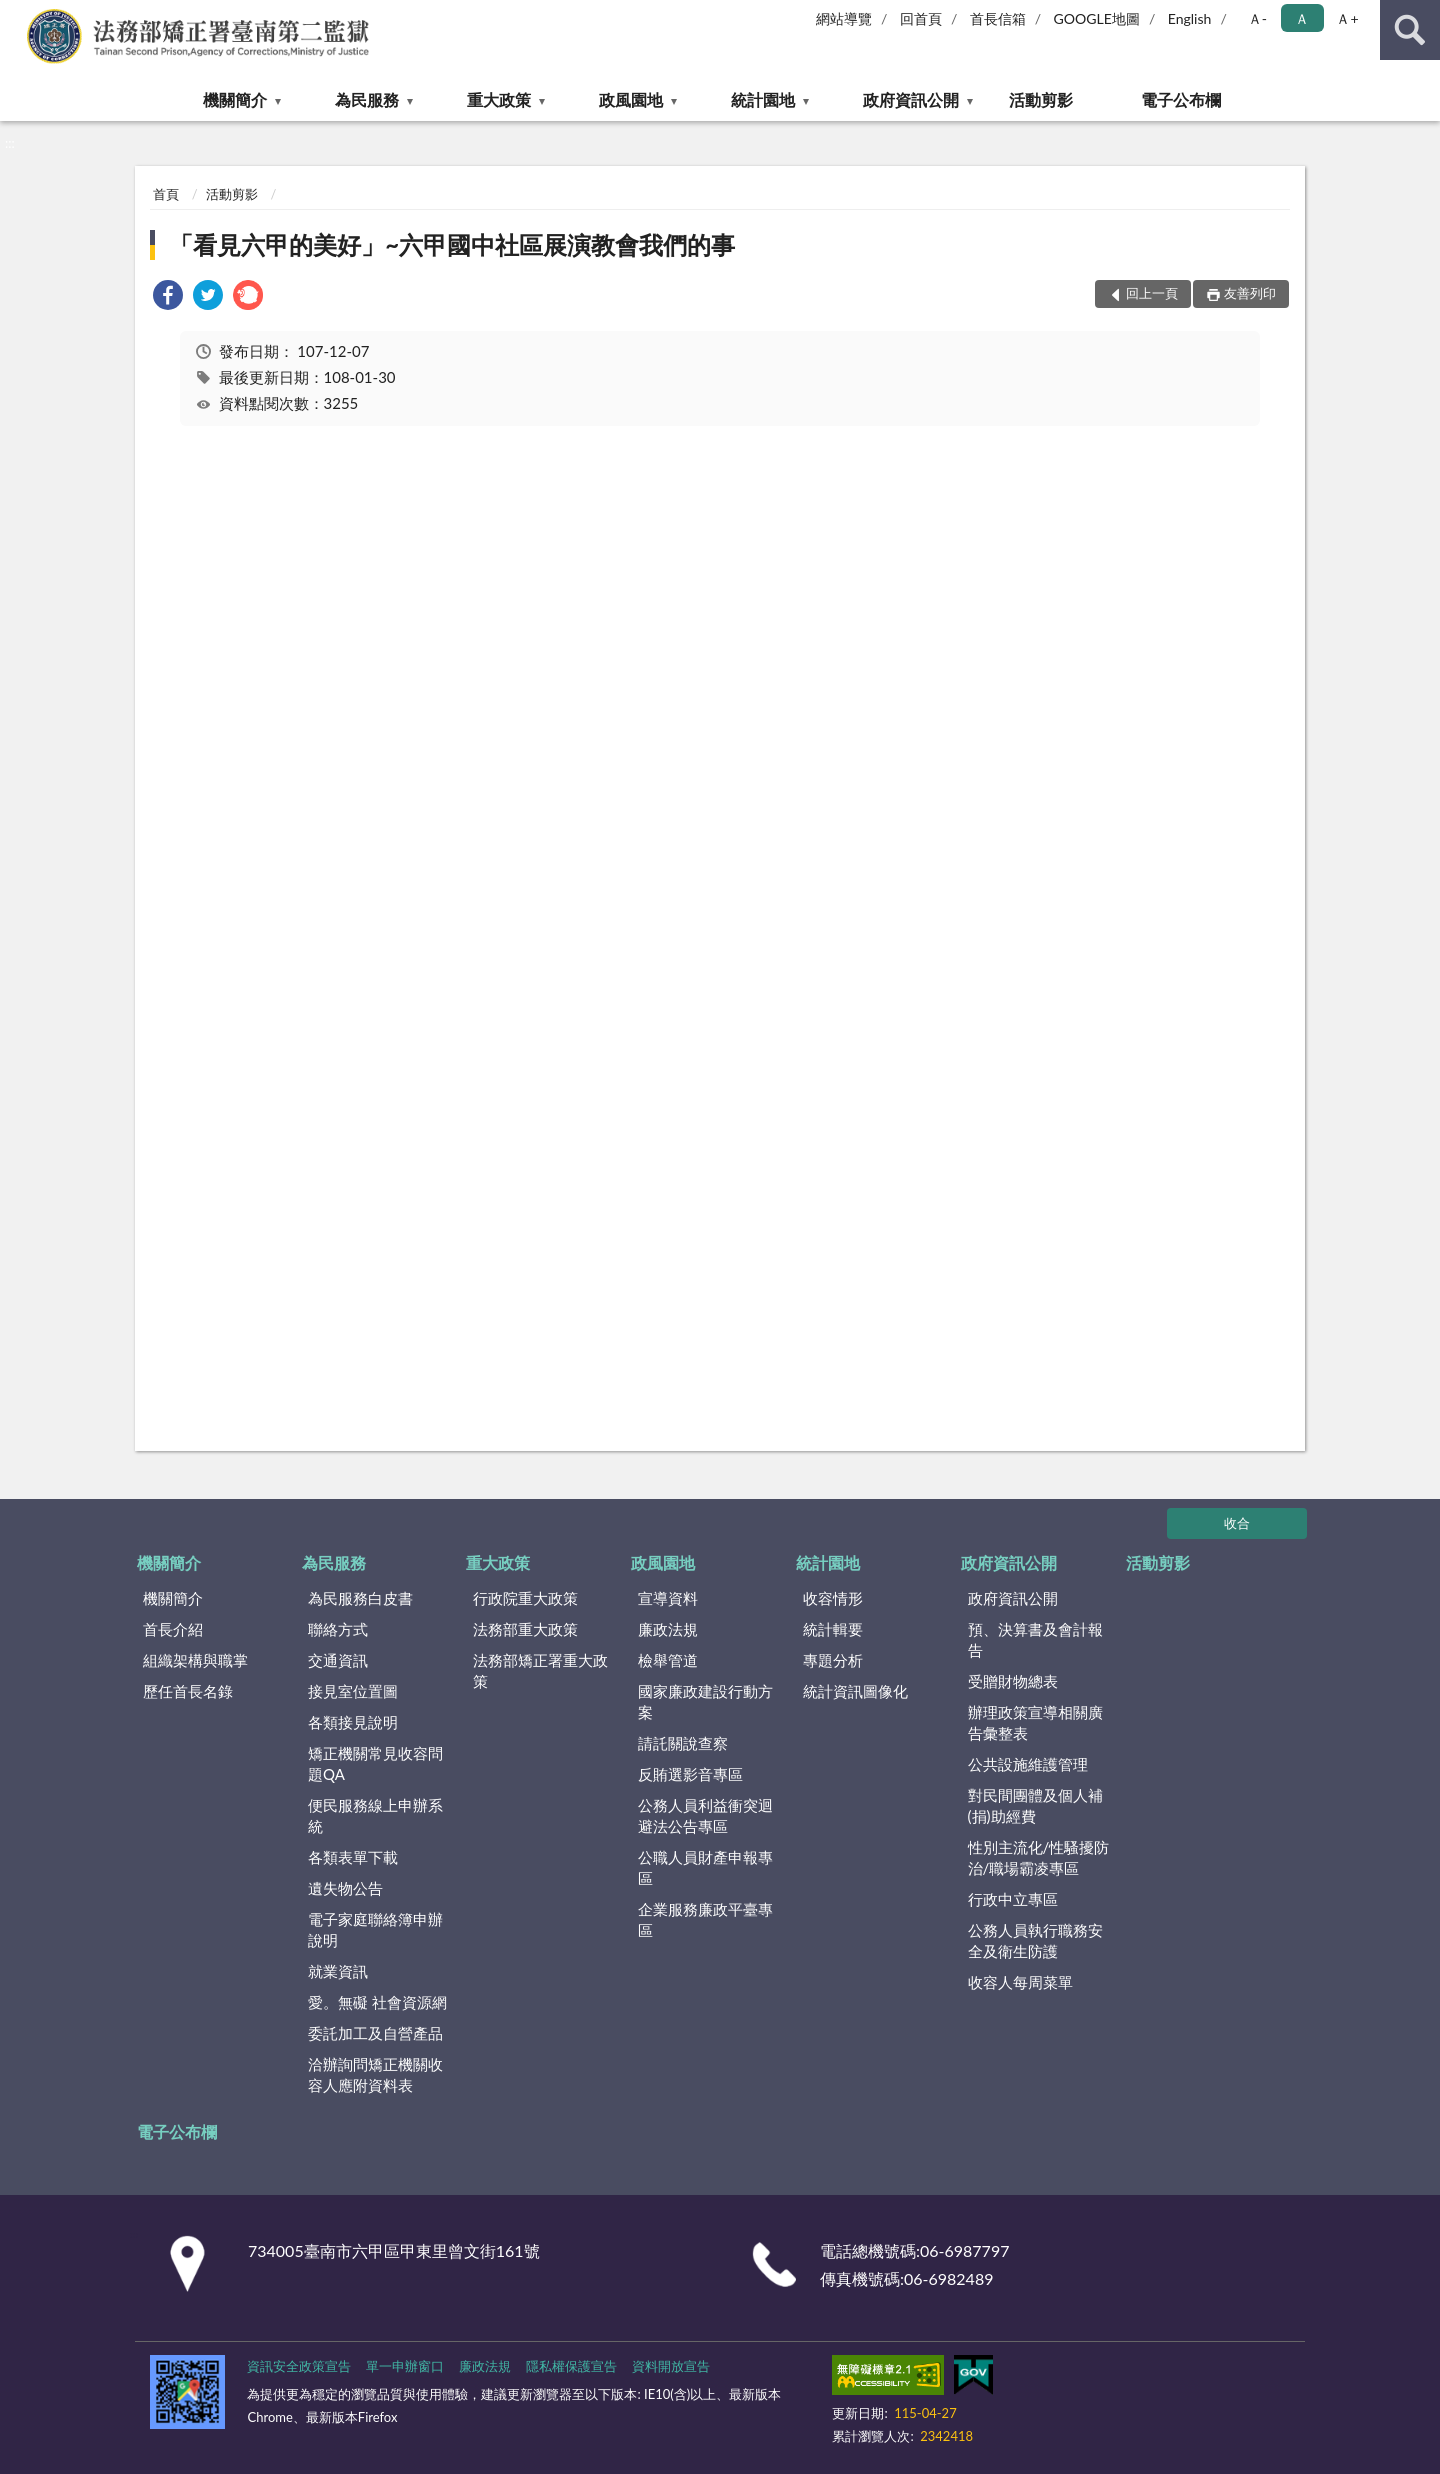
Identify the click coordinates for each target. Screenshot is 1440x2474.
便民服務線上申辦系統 (375, 1815)
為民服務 (367, 99)
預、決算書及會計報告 (1035, 1639)
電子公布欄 (1181, 99)
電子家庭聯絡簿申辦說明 (375, 1929)
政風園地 (631, 99)
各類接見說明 (353, 1722)
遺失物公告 (345, 1888)
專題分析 (833, 1660)
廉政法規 (668, 1629)
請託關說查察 (683, 1743)
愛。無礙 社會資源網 (377, 2002)
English (1190, 18)
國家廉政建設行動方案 (705, 1701)
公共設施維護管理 (1028, 1764)
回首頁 (921, 18)
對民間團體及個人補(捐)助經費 (1035, 1805)
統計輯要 (833, 1629)
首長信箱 (998, 18)
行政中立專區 (1013, 1899)
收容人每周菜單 (1020, 1982)
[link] (168, 297)
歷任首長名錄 (188, 1691)
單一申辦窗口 (405, 2366)
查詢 (1410, 30)
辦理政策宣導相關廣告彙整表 (1035, 1722)
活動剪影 (1041, 99)
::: (16, 15)
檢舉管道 (668, 1660)
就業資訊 (338, 1971)
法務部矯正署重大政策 (540, 1670)
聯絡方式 (338, 1629)
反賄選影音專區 (690, 1774)
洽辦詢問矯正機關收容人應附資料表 (375, 2074)
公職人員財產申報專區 (705, 1867)
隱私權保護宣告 (571, 2366)
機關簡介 (235, 99)
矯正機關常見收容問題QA (375, 1763)
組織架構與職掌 (195, 1660)
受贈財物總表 (1013, 1681)
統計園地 (763, 99)
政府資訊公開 (911, 99)
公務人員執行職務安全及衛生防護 (1035, 1940)
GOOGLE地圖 (1097, 18)
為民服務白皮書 (360, 1598)
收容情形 (833, 1598)
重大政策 (499, 99)
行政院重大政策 (525, 1598)
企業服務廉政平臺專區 (705, 1919)
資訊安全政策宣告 (299, 2366)
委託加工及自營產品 (375, 2033)
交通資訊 (338, 1660)
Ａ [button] (1302, 18)
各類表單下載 (353, 1857)
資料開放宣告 (671, 2366)
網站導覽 (844, 18)
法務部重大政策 (525, 1629)
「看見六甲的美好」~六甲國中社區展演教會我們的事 (452, 244)
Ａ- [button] (1257, 18)
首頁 (166, 194)
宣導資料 (668, 1598)
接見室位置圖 (353, 1691)
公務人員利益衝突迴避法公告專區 (705, 1815)
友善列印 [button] (1250, 293)
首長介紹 (173, 1629)
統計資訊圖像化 (855, 1691)
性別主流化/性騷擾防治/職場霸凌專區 (1039, 1857)
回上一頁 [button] (1152, 293)
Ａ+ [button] (1347, 18)
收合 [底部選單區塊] (1237, 1523)
